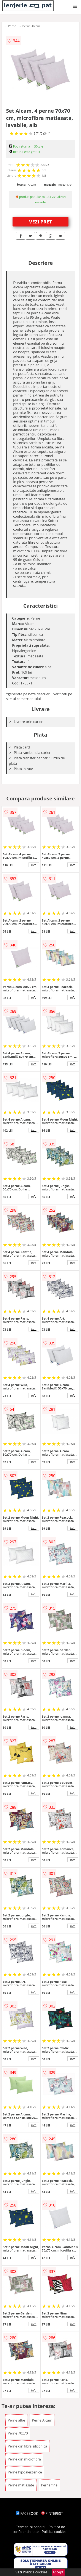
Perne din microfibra (24, 2459)
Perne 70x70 (18, 2433)
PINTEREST (52, 2513)
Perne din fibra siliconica (27, 2446)
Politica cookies (54, 2531)
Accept (58, 2572)
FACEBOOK (27, 2513)
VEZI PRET (40, 221)
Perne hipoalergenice (25, 2472)
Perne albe (16, 2420)
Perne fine (49, 2485)
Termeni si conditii (31, 2527)
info (34, 865)
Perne (12, 26)
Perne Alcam (31, 26)
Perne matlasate (21, 2485)
